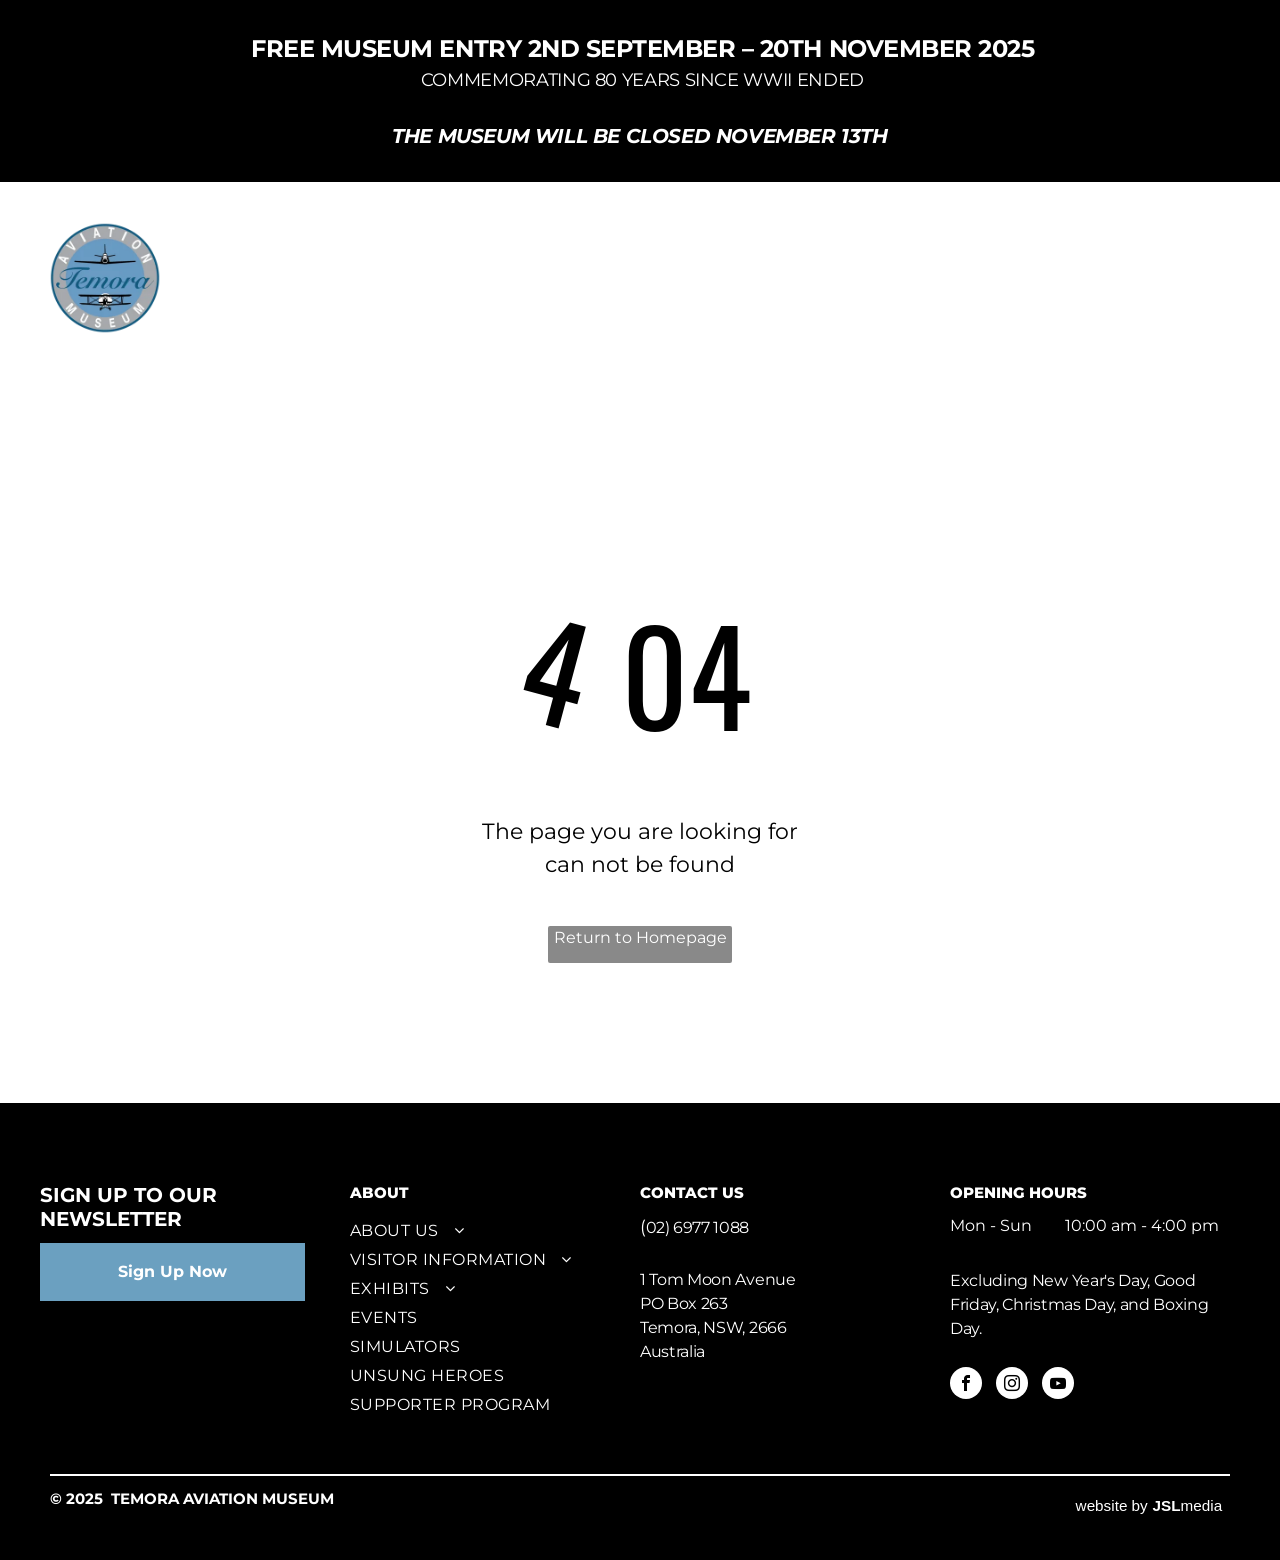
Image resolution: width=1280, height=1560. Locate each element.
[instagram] (1012, 1385)
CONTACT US (692, 1192)
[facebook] (966, 1385)
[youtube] (1058, 1385)
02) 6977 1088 (697, 1227)
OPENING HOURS (1018, 1192)
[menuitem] (342, 251)
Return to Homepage (640, 937)
